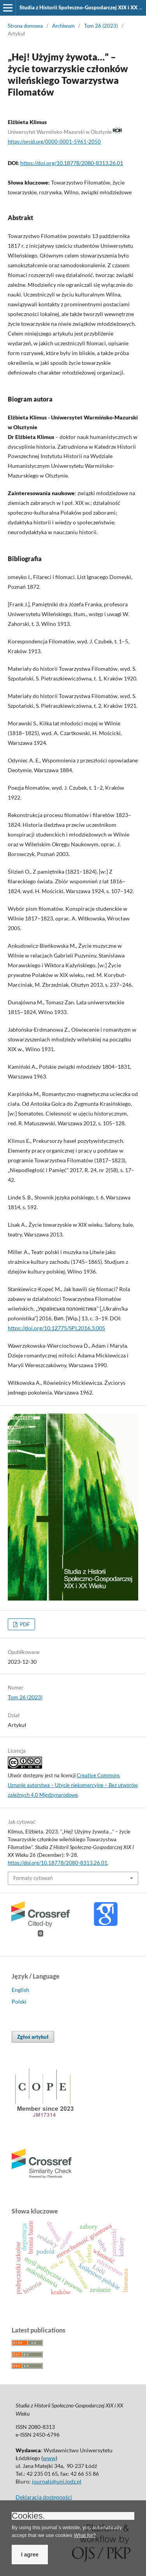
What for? (85, 2535)
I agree (30, 2554)
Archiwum (63, 26)
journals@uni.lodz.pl (56, 2481)
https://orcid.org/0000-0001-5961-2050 (54, 142)
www (49, 2458)
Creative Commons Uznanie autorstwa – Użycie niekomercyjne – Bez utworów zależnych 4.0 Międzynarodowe (73, 1785)
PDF (24, 1624)
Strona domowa (25, 26)
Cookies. (28, 2516)
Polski (19, 2001)
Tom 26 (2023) (101, 26)
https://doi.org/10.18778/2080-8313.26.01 (71, 163)
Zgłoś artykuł (33, 2037)
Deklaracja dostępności (44, 2497)
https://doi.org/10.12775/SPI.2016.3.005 (56, 1328)
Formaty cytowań (33, 1878)
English (20, 1989)
